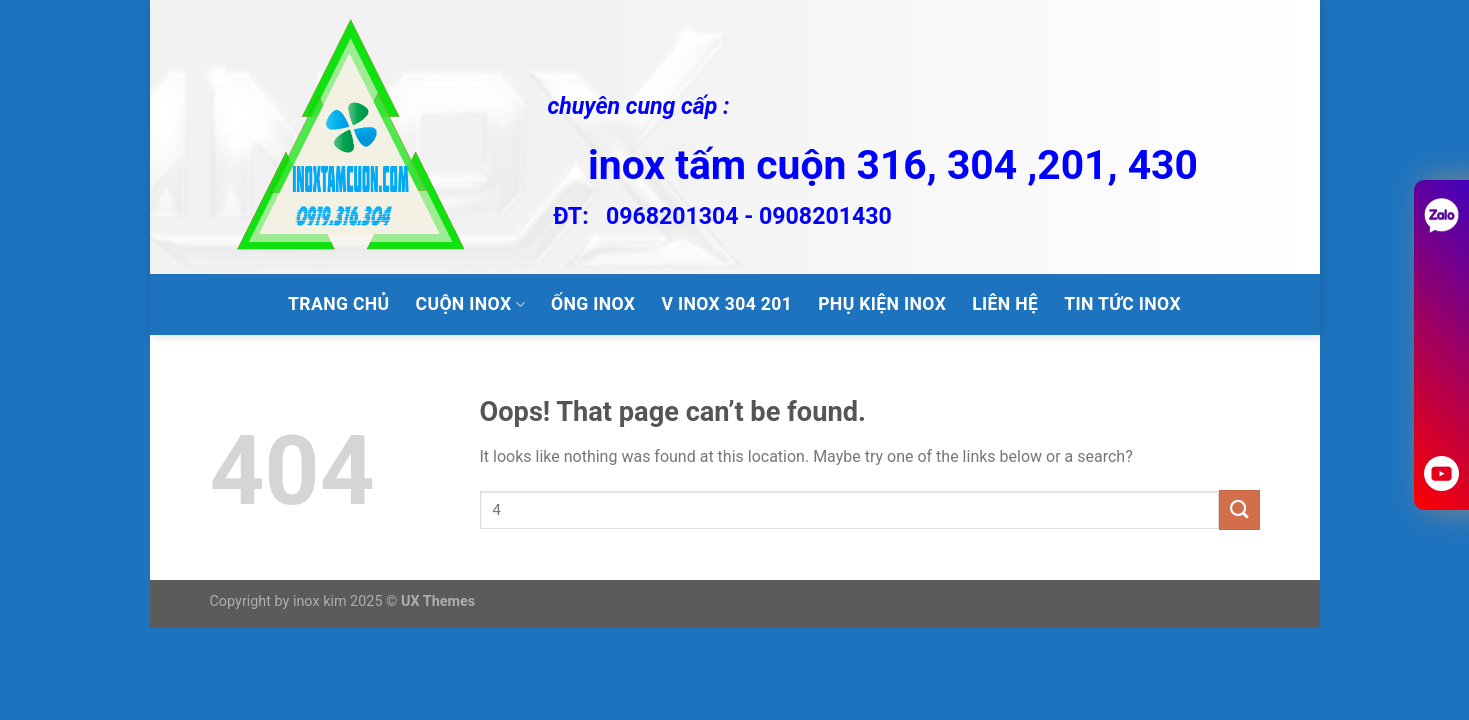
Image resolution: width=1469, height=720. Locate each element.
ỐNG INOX (593, 304)
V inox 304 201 (726, 304)
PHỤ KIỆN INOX (882, 304)
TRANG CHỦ (338, 304)
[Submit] (1239, 509)
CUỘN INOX (470, 304)
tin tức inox (1122, 304)
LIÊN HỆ (1005, 304)
